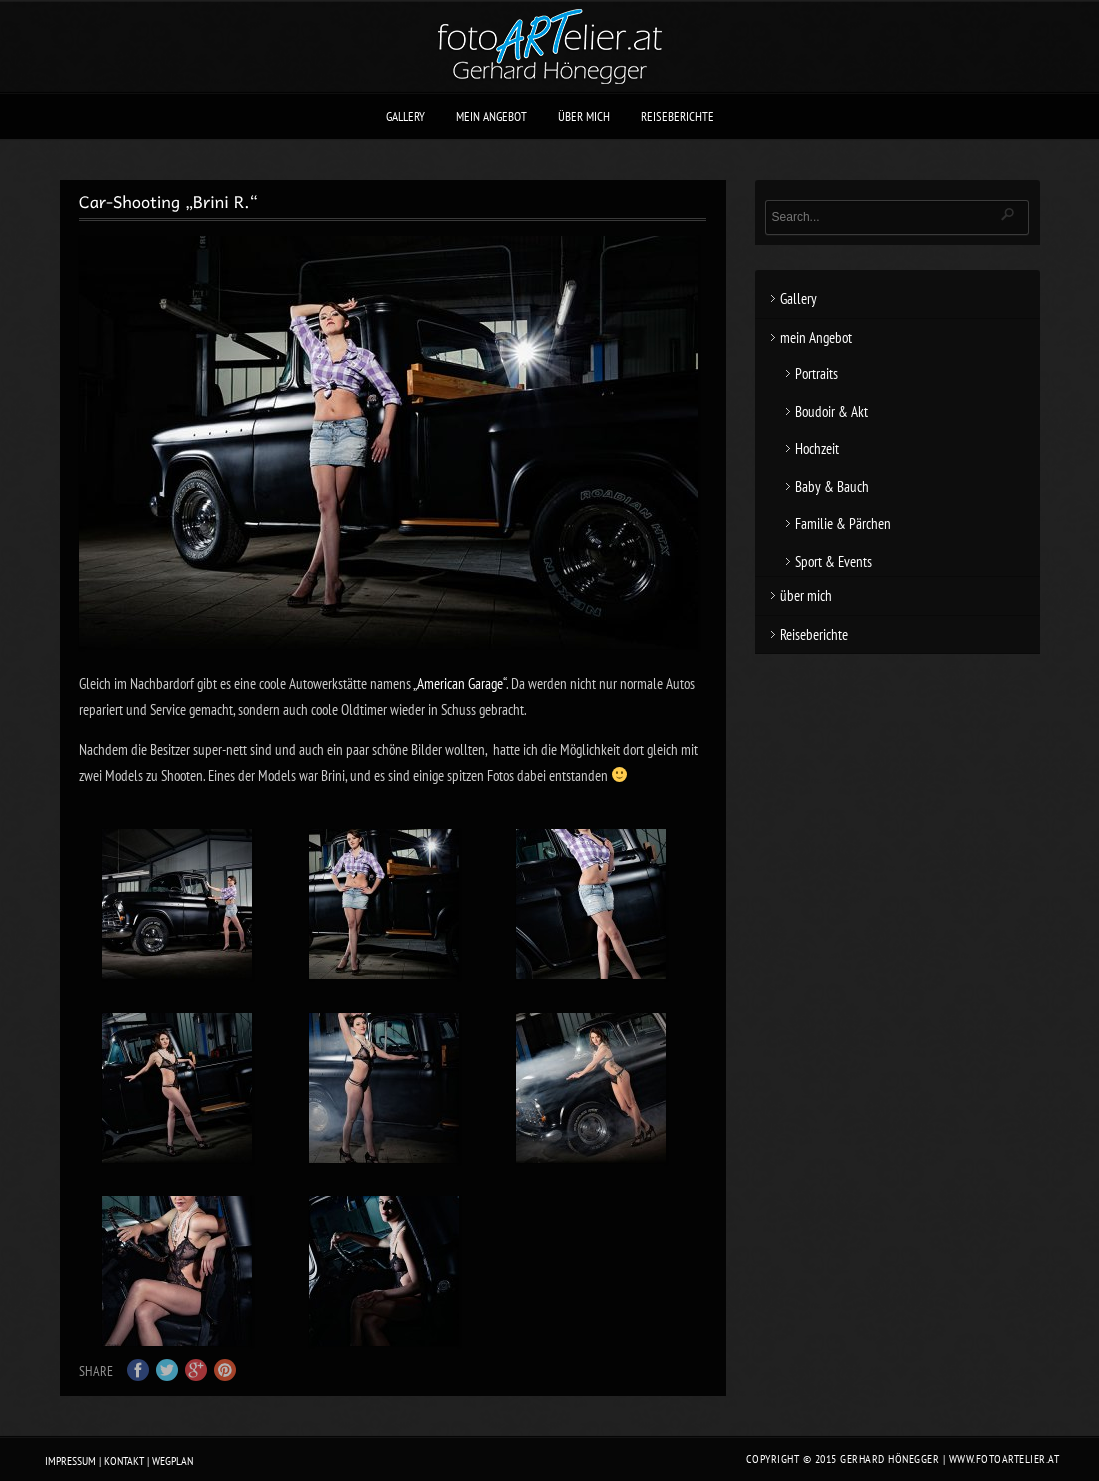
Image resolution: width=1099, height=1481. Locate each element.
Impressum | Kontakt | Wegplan (119, 1460)
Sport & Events (833, 561)
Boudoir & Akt (831, 411)
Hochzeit (817, 448)
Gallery (405, 116)
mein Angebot (491, 116)
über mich (584, 116)
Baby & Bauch (832, 486)
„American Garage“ (459, 683)
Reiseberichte (677, 116)
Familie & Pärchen (843, 523)
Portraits (816, 373)
